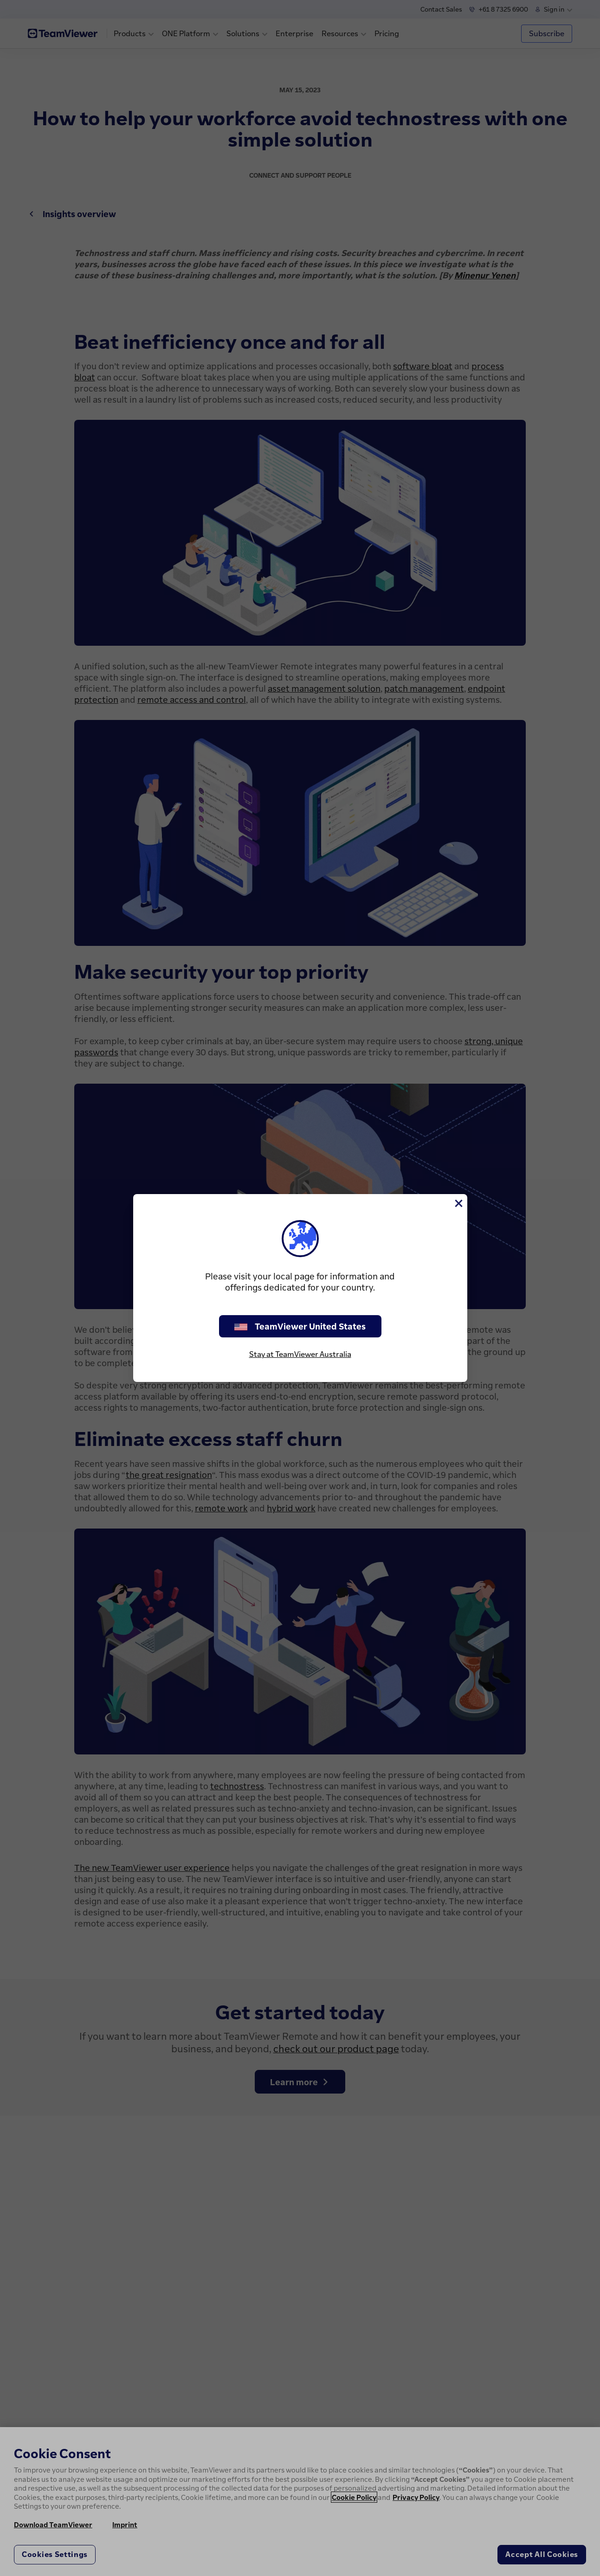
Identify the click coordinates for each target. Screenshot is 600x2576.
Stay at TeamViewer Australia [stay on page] (300, 1354)
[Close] (458, 1203)
